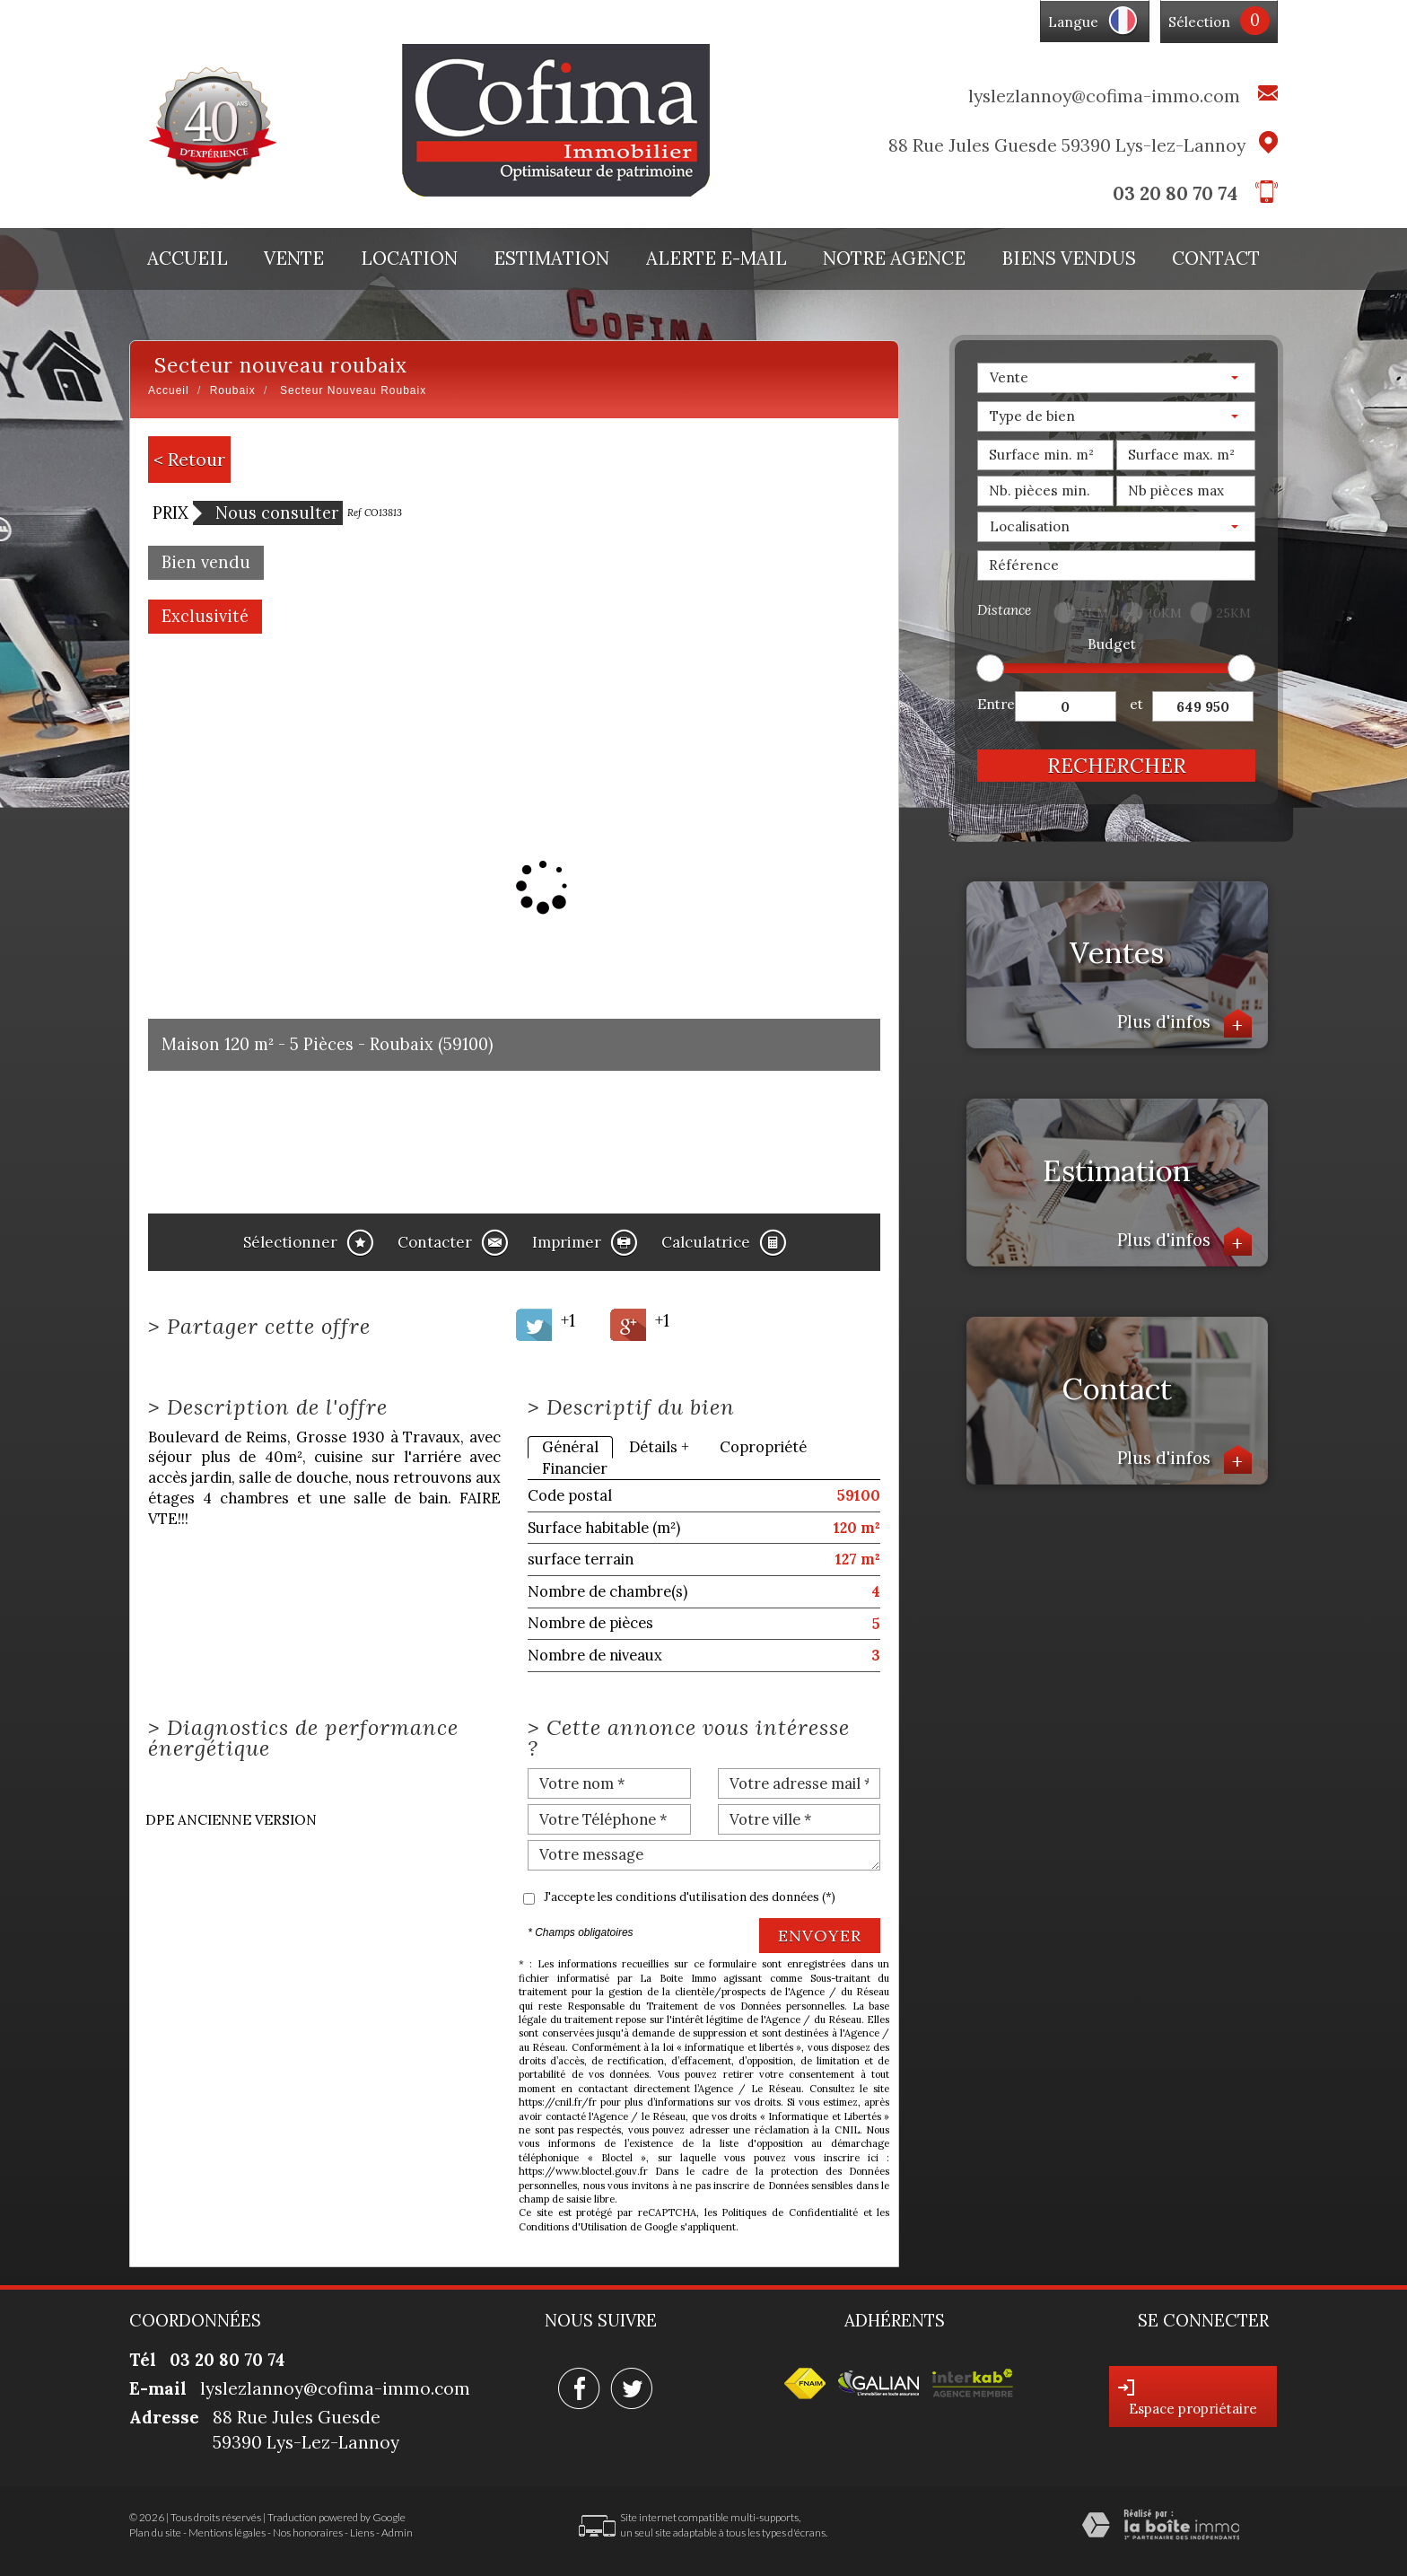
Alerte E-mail (716, 258)
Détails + (659, 1447)
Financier (574, 1468)
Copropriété (763, 1447)
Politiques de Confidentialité (789, 2212)
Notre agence (894, 258)
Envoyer (819, 1935)
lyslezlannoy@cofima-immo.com (1104, 95)
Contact (1216, 258)
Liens (362, 2532)
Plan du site (155, 2532)
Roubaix (233, 390)
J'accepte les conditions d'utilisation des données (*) (689, 1897)
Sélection (1199, 22)
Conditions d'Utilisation (573, 2227)
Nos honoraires (308, 2532)
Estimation (551, 258)
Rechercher (1116, 765)
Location (409, 258)
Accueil (187, 258)
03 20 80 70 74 (1175, 193)
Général (570, 1447)
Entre (996, 704)
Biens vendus (1069, 258)
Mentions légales (227, 2532)
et (1136, 704)
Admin (397, 2532)
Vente (294, 258)
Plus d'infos (1184, 1023)
